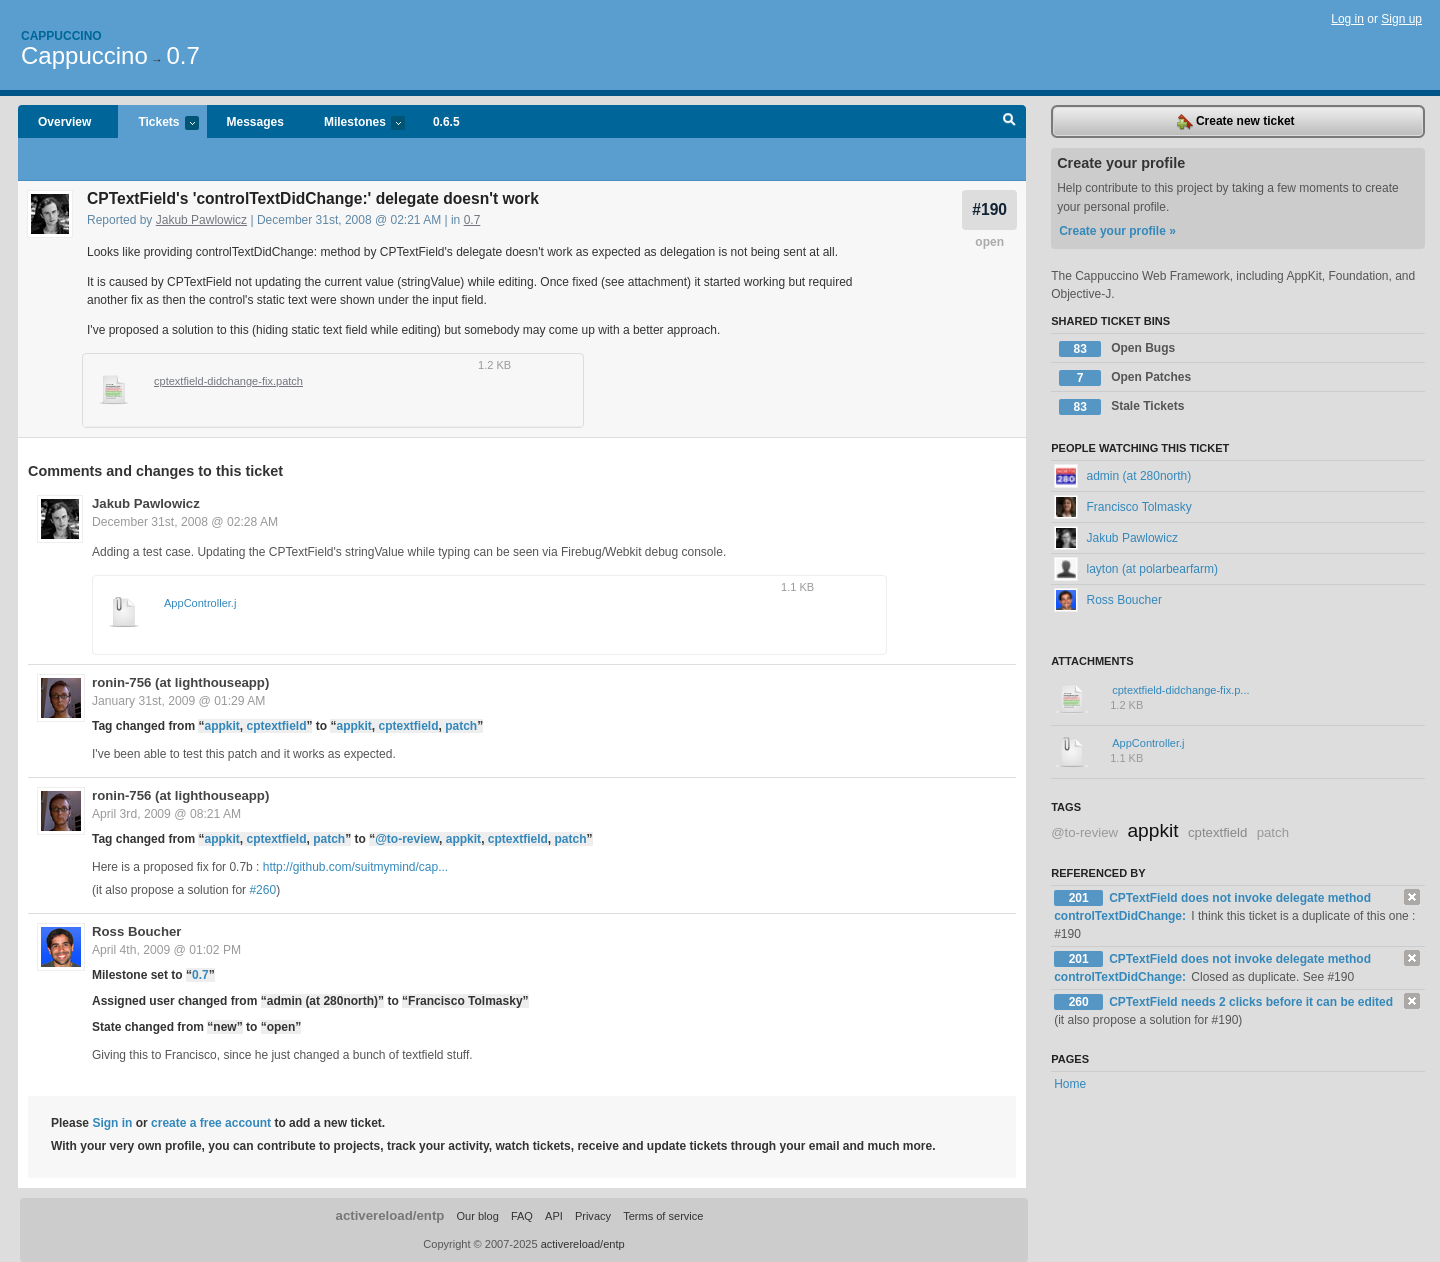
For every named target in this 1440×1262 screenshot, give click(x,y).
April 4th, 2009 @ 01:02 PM (166, 950)
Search (1009, 122)
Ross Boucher (136, 931)
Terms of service (663, 1216)
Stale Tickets (1121, 407)
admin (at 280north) (1122, 476)
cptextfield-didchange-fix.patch (228, 381)
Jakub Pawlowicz (201, 220)
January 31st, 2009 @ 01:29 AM (178, 701)
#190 (989, 209)
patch (461, 726)
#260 (262, 890)
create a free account (211, 1123)
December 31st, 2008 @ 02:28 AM (185, 522)
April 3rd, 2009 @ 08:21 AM (166, 814)
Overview (64, 122)
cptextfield (276, 726)
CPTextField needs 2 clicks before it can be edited (1251, 1002)
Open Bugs (1117, 349)
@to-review (407, 839)
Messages (255, 122)
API (554, 1216)
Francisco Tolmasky (1122, 507)
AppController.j (200, 603)
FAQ (522, 1216)
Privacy (593, 1216)
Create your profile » (1117, 231)
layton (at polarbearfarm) (1136, 569)
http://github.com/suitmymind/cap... (355, 867)
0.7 (182, 55)
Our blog (477, 1216)
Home (1070, 1084)
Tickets (158, 123)
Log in (1347, 19)
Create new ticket (1236, 122)
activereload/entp (390, 1215)
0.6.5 (446, 122)
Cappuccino (61, 36)
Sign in (112, 1123)
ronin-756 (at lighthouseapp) (180, 682)
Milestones (354, 123)
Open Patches (1125, 378)
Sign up (1401, 19)
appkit (221, 726)
